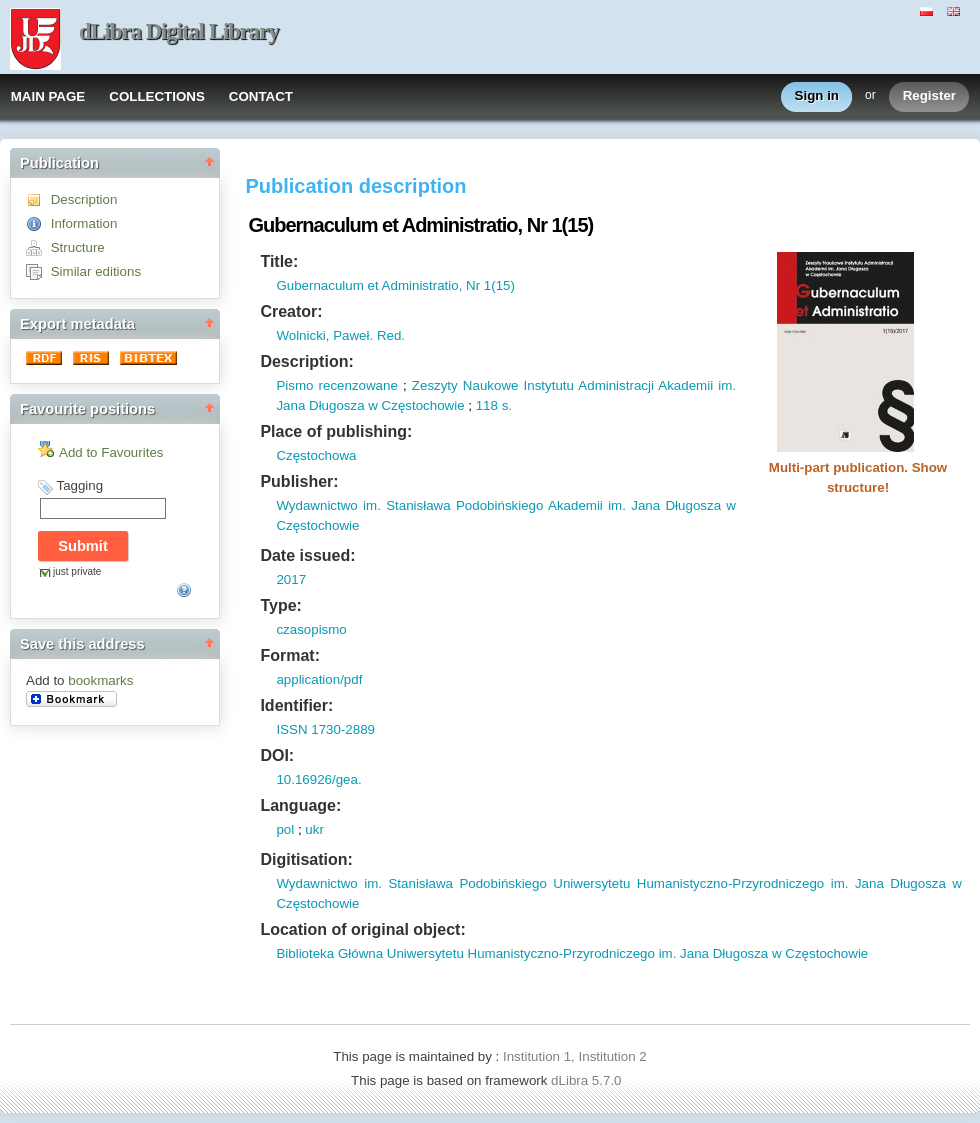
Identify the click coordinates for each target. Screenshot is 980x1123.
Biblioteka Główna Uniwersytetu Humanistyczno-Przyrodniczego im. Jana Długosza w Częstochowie (572, 953)
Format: (290, 655)
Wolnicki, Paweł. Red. (340, 335)
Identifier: (296, 705)
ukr (314, 829)
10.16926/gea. (318, 779)
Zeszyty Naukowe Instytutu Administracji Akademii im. (574, 385)
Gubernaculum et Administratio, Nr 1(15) (395, 285)
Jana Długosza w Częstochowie (370, 405)
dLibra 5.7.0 (588, 1080)
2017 (291, 579)
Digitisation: (306, 859)
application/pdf (319, 679)
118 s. (494, 405)
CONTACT (261, 96)
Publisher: (299, 481)
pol (285, 829)
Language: (300, 805)
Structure (78, 247)
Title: (279, 261)
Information (84, 223)
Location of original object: (362, 929)
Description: (306, 361)
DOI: (277, 755)
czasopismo (311, 629)
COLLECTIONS (157, 96)
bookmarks (100, 680)
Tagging (79, 485)
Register (929, 96)
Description (84, 199)
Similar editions (96, 271)
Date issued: (307, 555)
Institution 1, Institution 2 (575, 1056)
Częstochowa (316, 455)
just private (77, 571)
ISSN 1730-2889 (325, 729)
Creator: (291, 311)
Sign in (817, 96)
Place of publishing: (336, 431)
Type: (280, 605)
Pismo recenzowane (336, 385)
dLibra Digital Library (179, 31)
